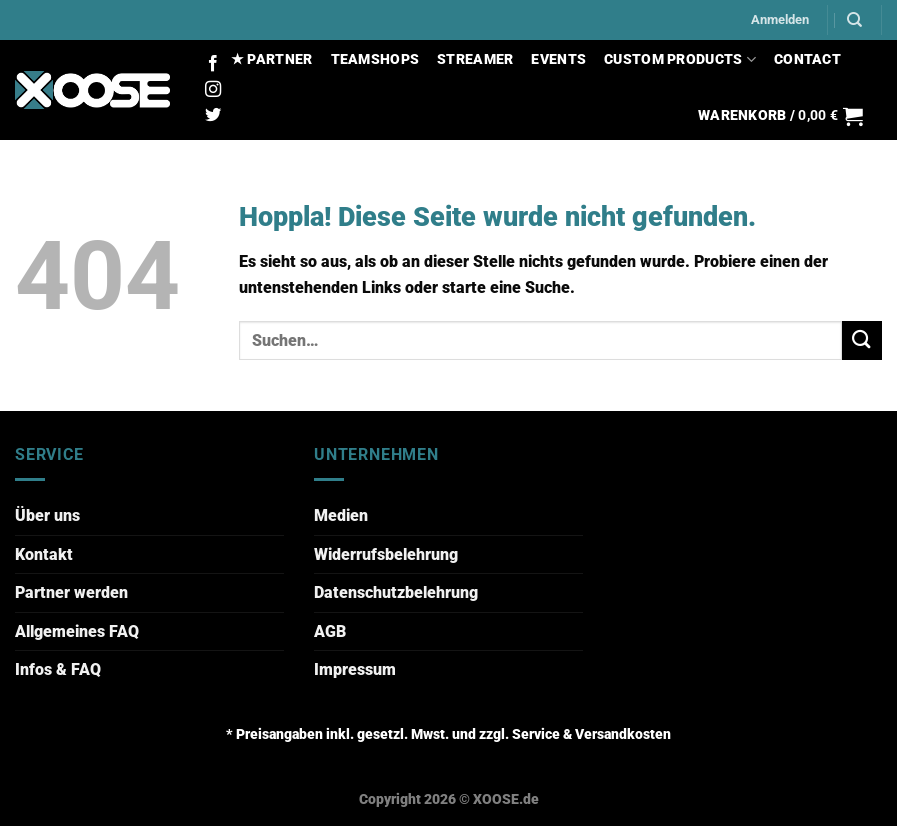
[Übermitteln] (862, 340)
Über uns (47, 515)
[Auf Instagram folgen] (213, 90)
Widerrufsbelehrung (386, 554)
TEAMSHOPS (375, 59)
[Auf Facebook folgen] (213, 64)
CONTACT (807, 59)
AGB (330, 631)
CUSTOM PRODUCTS (680, 59)
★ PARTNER (272, 59)
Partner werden (71, 592)
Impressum (355, 669)
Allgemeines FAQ (77, 631)
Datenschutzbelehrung (396, 592)
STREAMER (475, 59)
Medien (341, 515)
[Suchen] (854, 20)
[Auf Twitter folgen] (213, 116)
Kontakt (44, 554)
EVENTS (558, 59)
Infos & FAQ (58, 669)
